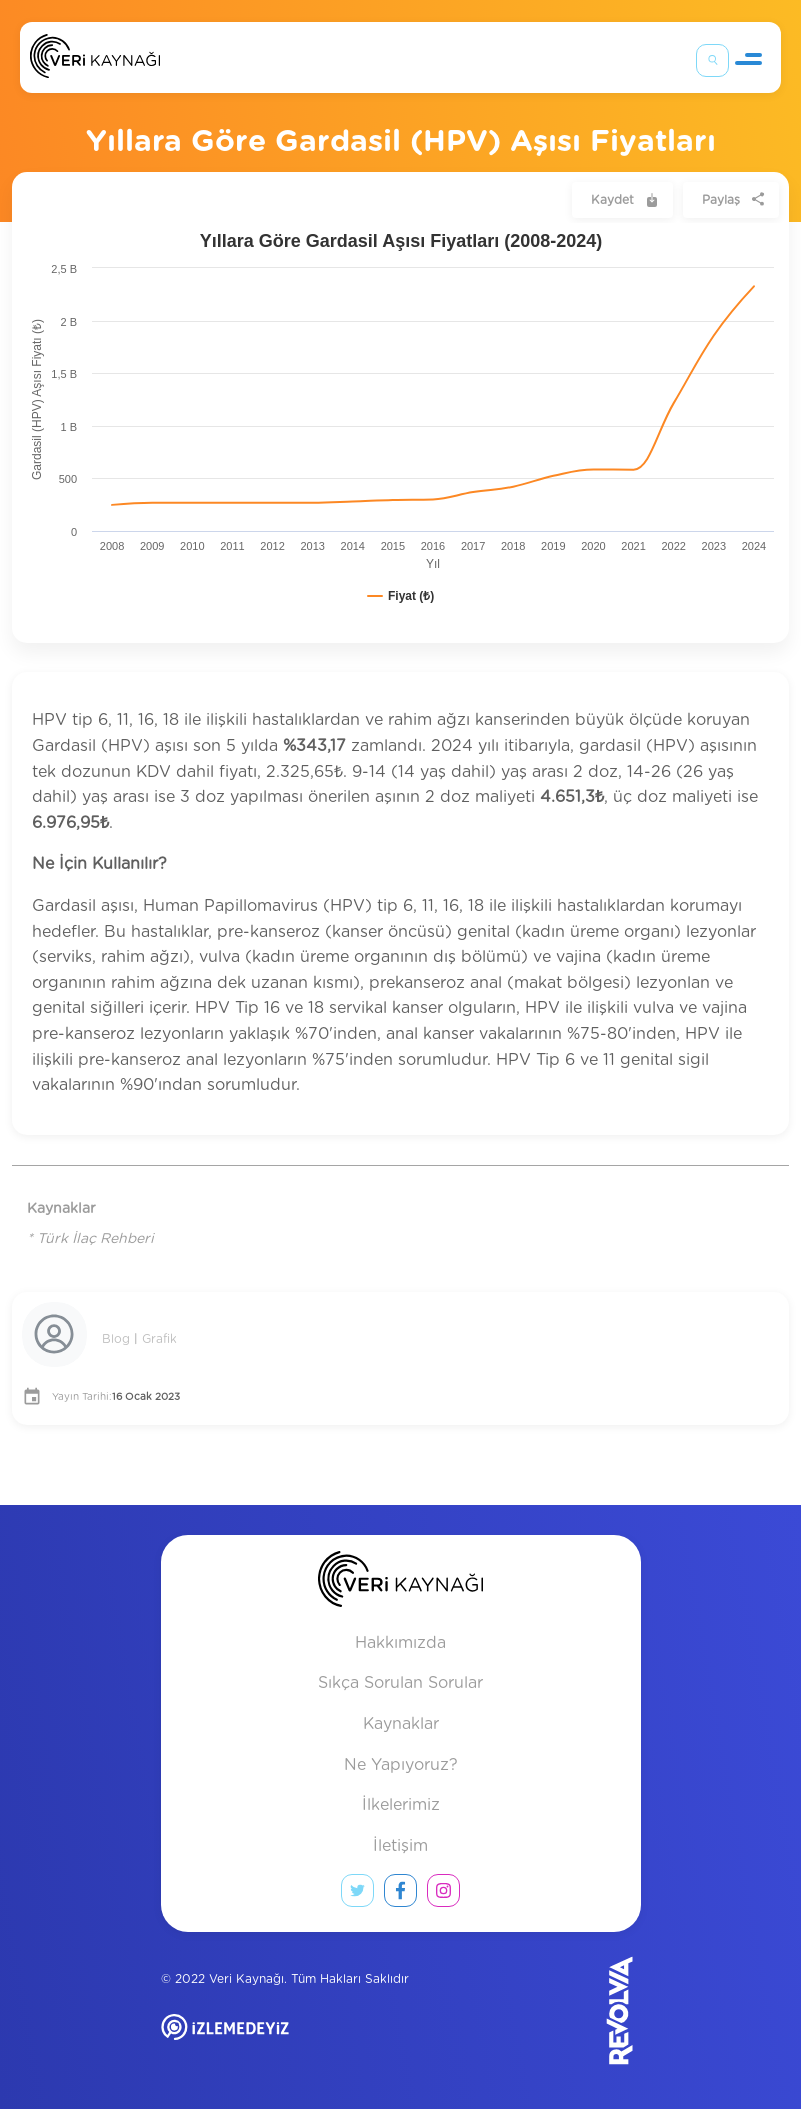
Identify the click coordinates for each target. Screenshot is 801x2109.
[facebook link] (400, 1895)
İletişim (400, 1846)
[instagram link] (443, 1895)
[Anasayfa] (95, 60)
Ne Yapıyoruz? (401, 1765)
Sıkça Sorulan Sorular (400, 1683)
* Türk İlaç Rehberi (90, 1239)
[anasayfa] (400, 1583)
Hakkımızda (400, 1643)
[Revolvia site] (586, 2010)
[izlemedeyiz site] (290, 2041)
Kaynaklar (401, 1724)
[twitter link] (357, 1895)
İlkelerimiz (401, 1805)
